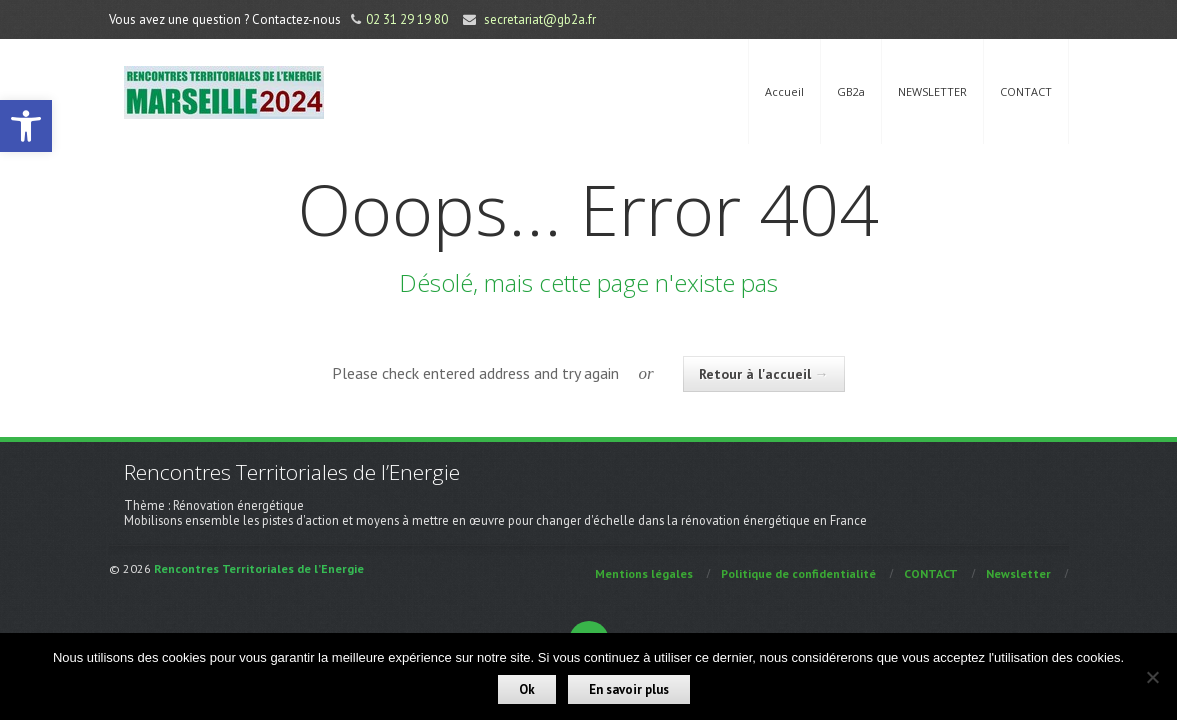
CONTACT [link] (1026, 91)
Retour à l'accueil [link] (764, 374)
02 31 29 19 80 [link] (407, 19)
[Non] (1152, 677)
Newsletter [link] (1018, 573)
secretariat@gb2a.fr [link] (540, 19)
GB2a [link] (851, 91)
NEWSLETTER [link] (932, 91)
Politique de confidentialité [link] (798, 573)
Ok (527, 689)
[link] (26, 126)
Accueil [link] (784, 91)
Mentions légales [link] (644, 573)
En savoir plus (629, 689)
